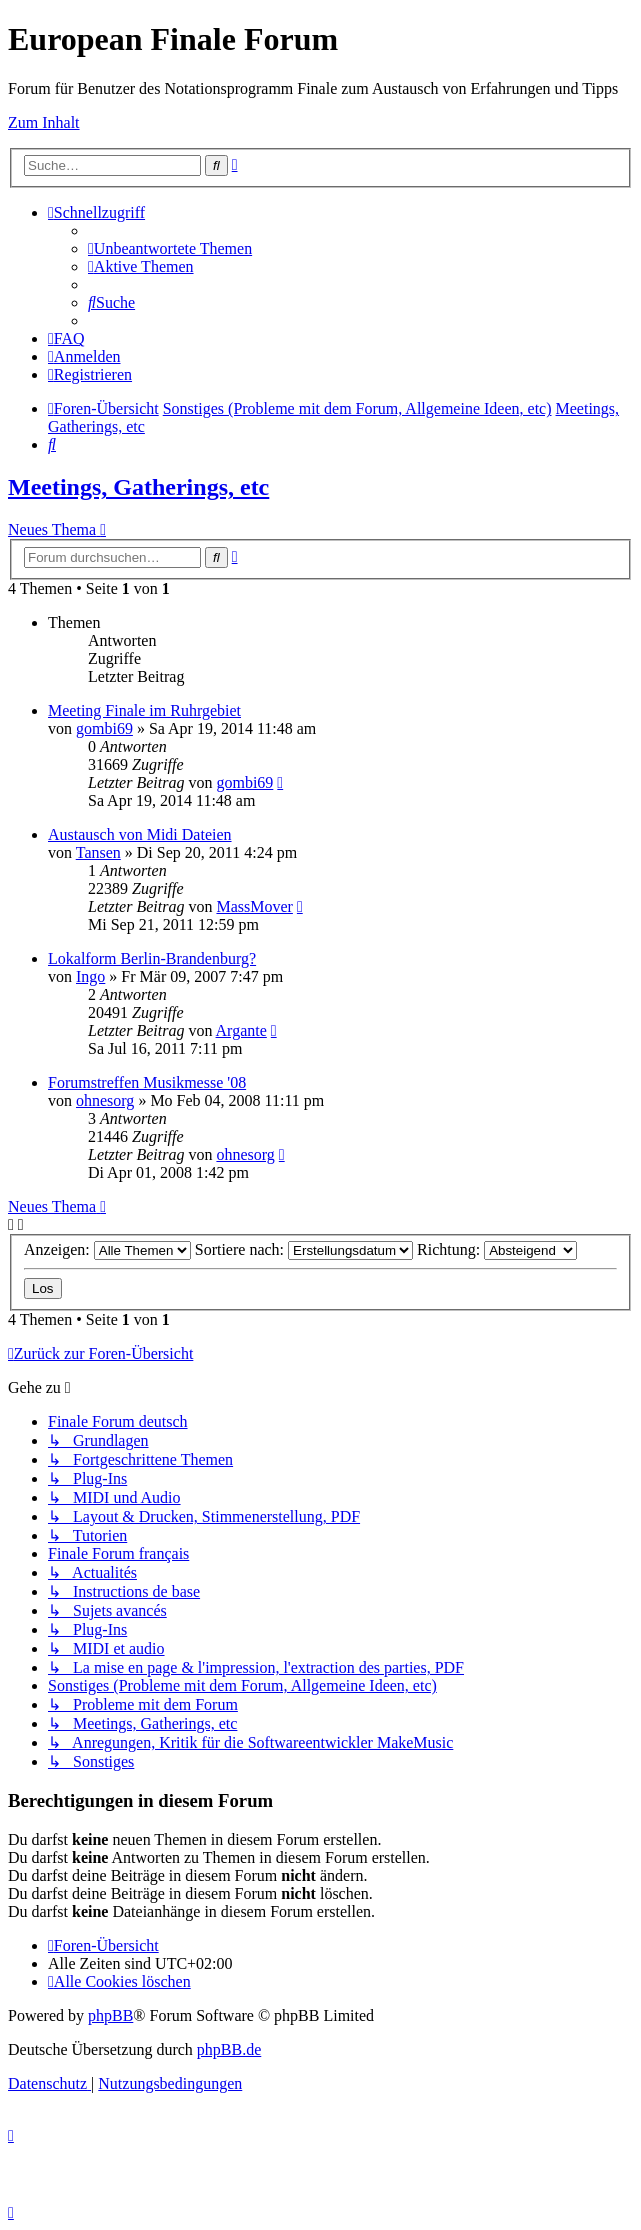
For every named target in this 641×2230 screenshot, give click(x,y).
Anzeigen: (107, 1249)
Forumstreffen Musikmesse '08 (147, 1082)
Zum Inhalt (44, 122)
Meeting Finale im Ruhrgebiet (144, 710)
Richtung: (497, 1249)
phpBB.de (229, 2049)
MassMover (254, 906)
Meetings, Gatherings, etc (138, 487)
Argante (241, 1030)
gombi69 (104, 728)
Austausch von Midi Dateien (140, 834)
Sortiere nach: (304, 1249)
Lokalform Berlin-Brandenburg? (152, 958)
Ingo (90, 976)
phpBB (110, 2015)
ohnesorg (105, 1100)
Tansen (98, 852)
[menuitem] (170, 248)
